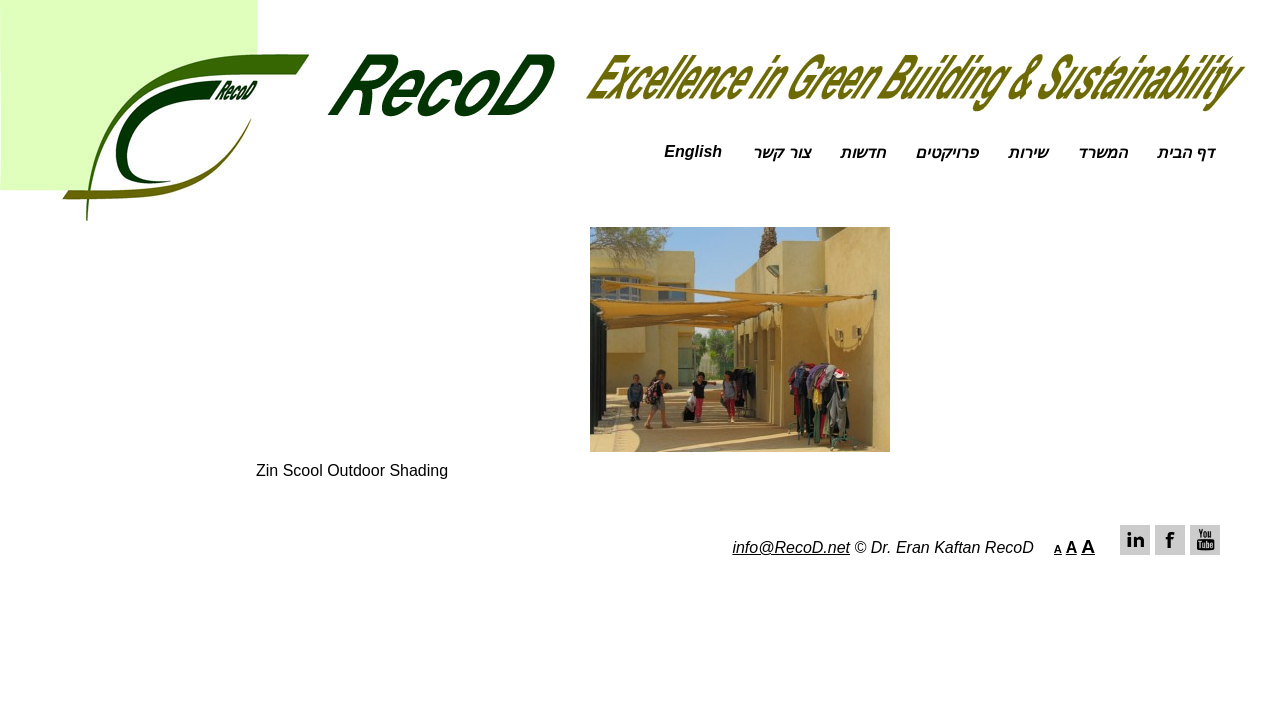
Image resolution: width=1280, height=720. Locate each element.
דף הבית (1185, 152)
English (693, 151)
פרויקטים (946, 152)
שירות (1027, 152)
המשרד (1102, 152)
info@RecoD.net (791, 547)
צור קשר (780, 152)
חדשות (862, 152)
